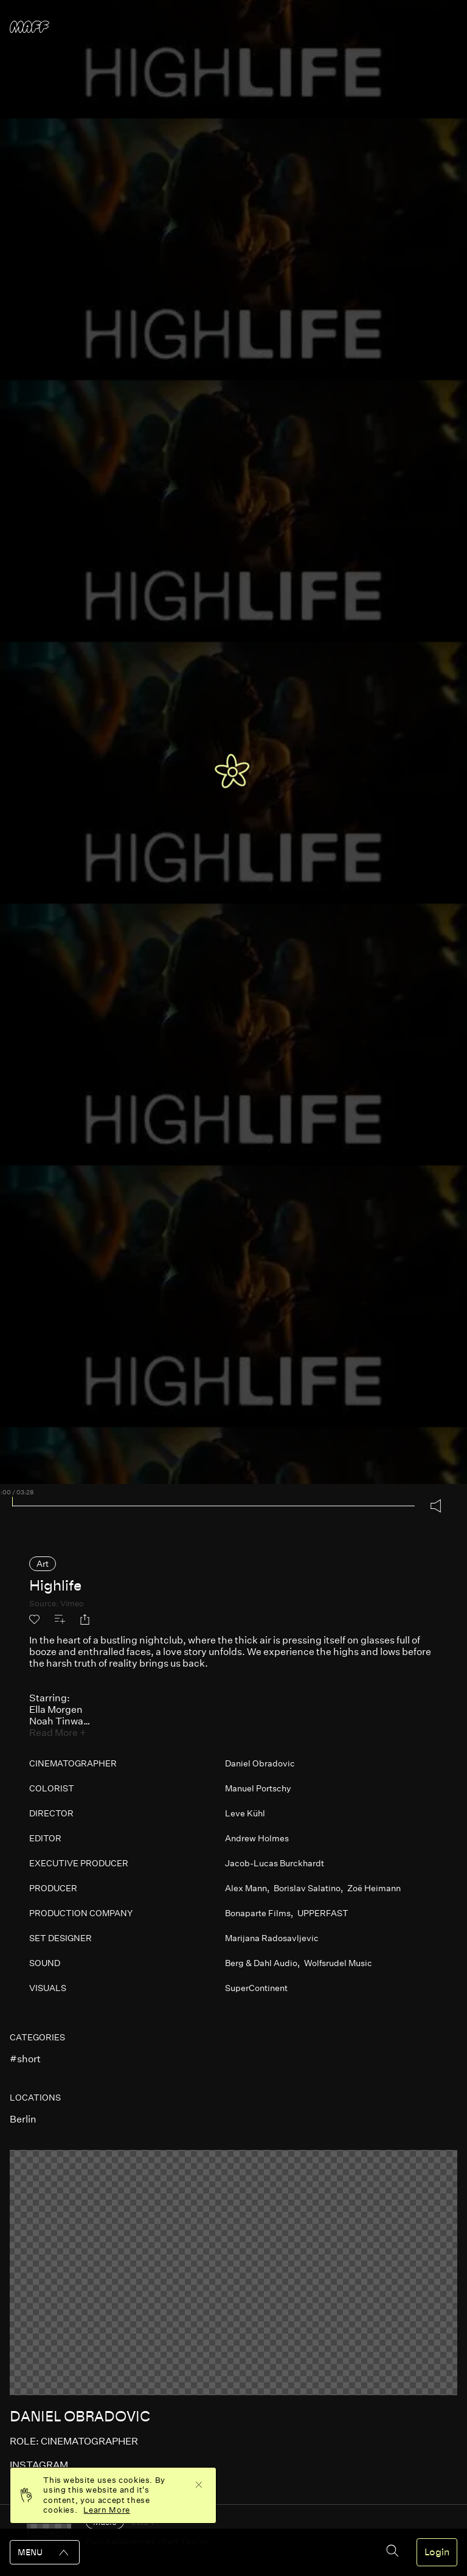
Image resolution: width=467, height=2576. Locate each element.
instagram (39, 2465)
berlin (23, 2119)
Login (436, 2552)
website (32, 2488)
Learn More (106, 2510)
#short (25, 2059)
